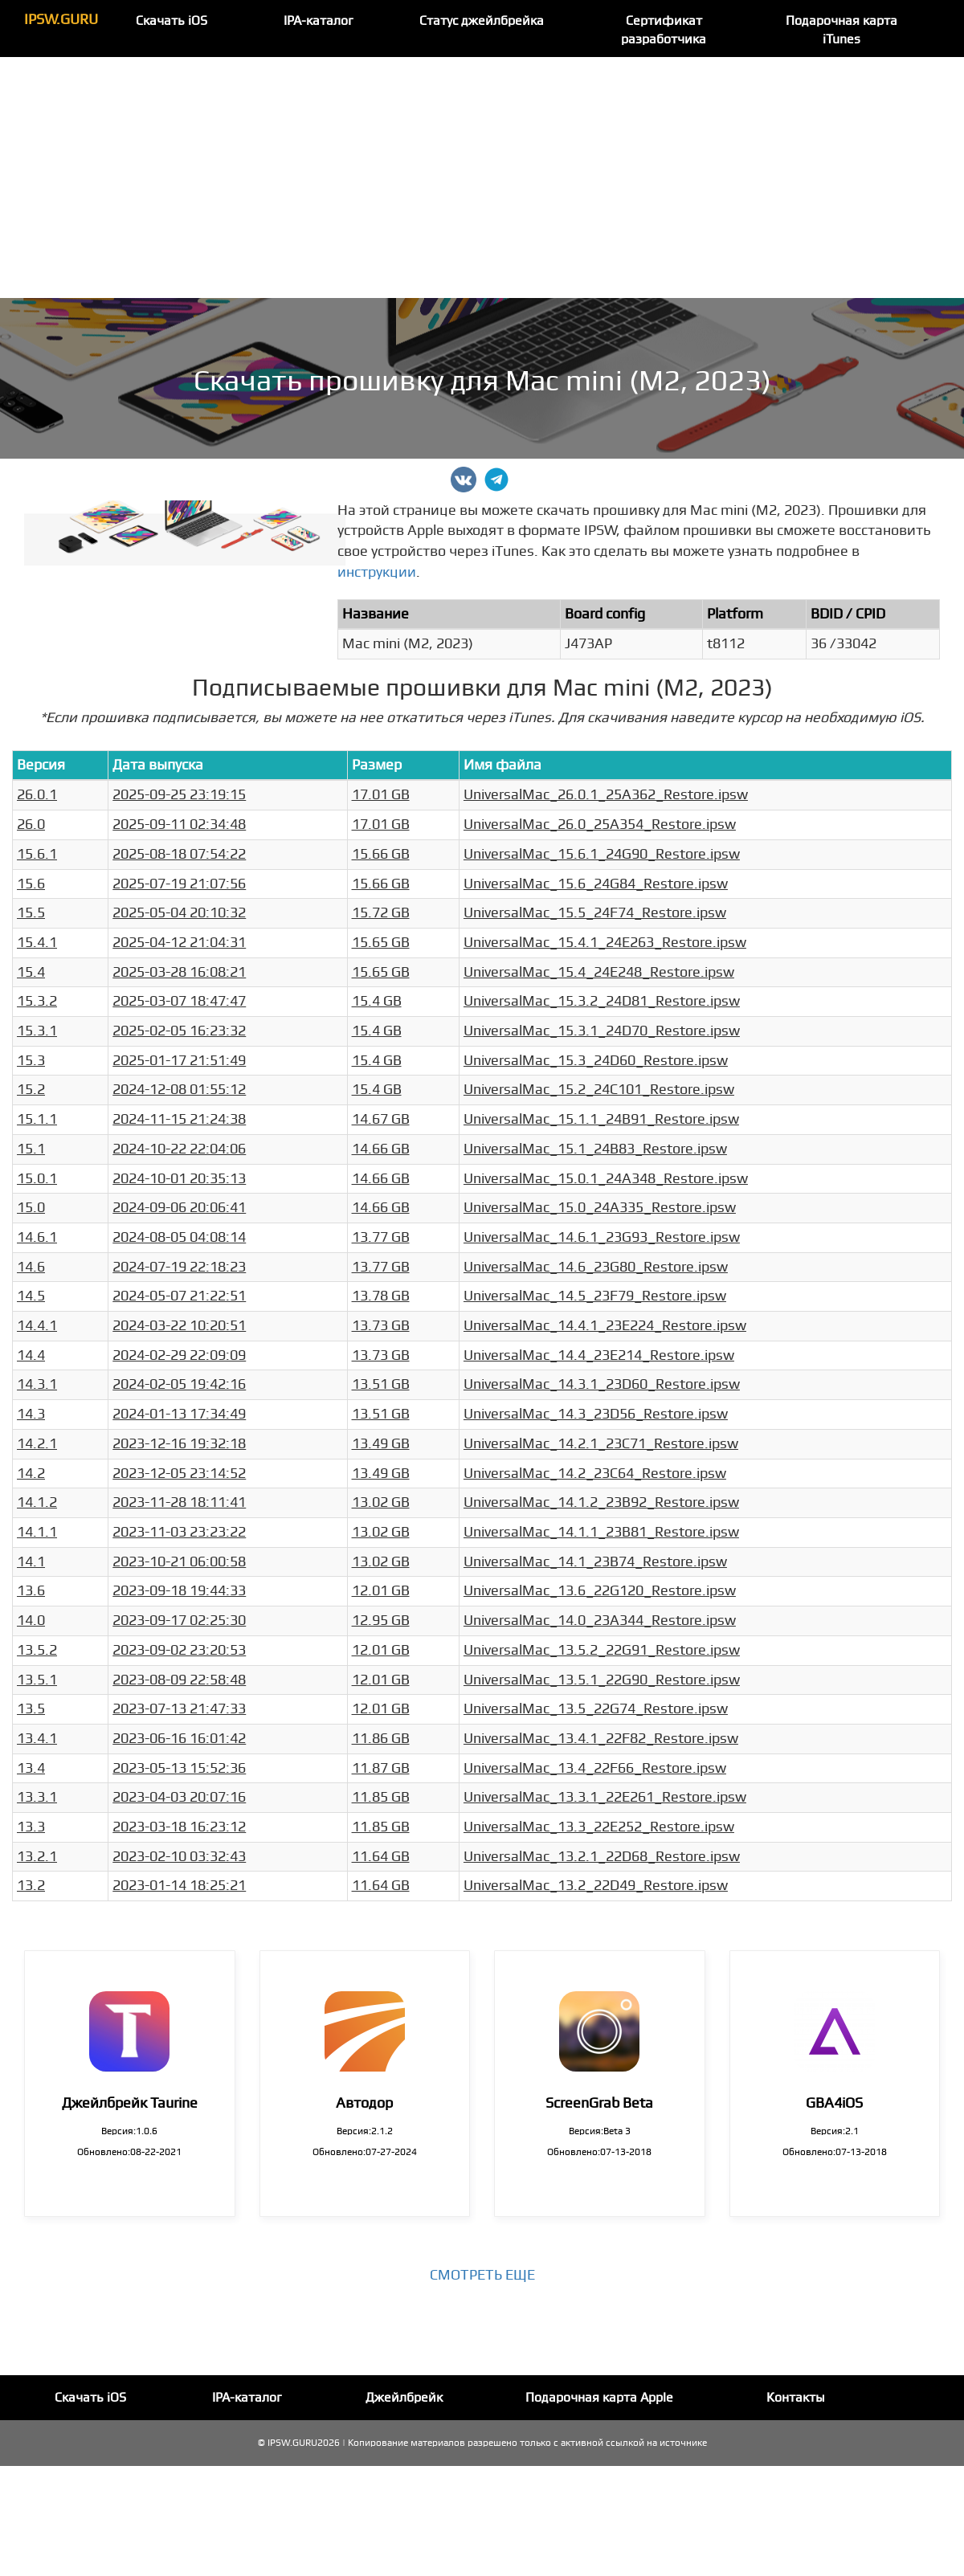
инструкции (376, 572)
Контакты (795, 2397)
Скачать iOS (171, 21)
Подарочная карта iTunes (841, 30)
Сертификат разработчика (663, 30)
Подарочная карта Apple (599, 2397)
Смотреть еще (482, 2275)
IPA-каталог (318, 21)
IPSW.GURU (61, 19)
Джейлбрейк (404, 2397)
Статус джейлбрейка (481, 21)
